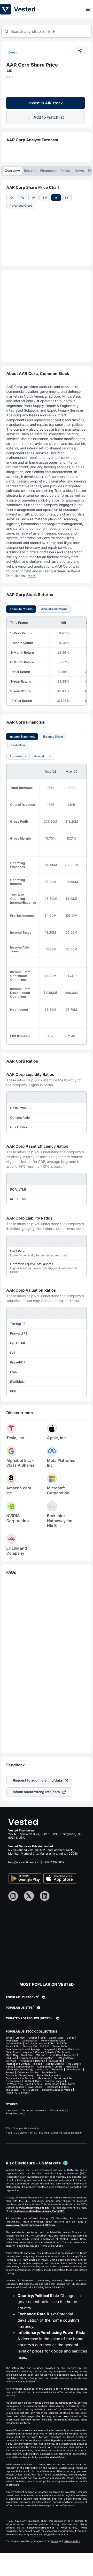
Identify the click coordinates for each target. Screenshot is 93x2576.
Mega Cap (70, 2055)
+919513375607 (53, 1862)
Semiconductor (25, 2066)
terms (54, 2541)
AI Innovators (74, 2069)
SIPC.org (50, 2224)
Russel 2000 (60, 2046)
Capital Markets (55, 2063)
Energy (10, 2072)
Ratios (66, 171)
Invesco (27, 2052)
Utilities (58, 2066)
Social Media (49, 2072)
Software (11, 2060)
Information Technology (19, 2069)
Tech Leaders (34, 2083)
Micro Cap (12, 2055)
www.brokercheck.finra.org (22, 2224)
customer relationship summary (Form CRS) (39, 2211)
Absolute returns (21, 609)
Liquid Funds (56, 2037)
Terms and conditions (34, 2110)
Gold (43, 2037)
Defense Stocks (15, 2086)
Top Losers (12, 2089)
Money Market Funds (53, 2040)
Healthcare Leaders (57, 2086)
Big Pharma (69, 2083)
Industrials (42, 2069)
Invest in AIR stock (45, 103)
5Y (67, 197)
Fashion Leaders (54, 2081)
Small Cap (26, 2055)
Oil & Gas (11, 2057)
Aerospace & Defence (32, 2060)
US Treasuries (30, 2040)
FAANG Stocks (30, 2089)
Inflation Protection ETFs (39, 2043)
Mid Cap (40, 2055)
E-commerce (13, 2081)
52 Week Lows (14, 2083)
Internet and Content (18, 2063)
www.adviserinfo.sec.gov (34, 2207)
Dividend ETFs (14, 2043)
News (79, 171)
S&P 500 (44, 2046)
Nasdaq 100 (30, 2046)
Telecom (38, 2063)
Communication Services (20, 2078)
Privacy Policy (58, 2110)
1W (22, 197)
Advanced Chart (20, 205)
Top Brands (63, 2052)
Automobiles (44, 2066)
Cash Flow (17, 745)
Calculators (12, 2110)
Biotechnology (65, 2057)
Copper (33, 2037)
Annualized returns (54, 609)
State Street (12, 2052)
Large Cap (55, 2055)
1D (11, 197)
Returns (30, 171)
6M (45, 197)
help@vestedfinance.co (24, 1862)
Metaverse (44, 2078)
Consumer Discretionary (20, 2075)
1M (33, 197)
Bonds (70, 2037)
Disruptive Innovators (49, 2075)
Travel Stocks (34, 2086)
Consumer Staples (27, 2072)
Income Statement (22, 736)
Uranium (20, 2037)
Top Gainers (74, 2063)
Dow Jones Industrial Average (23, 2049)
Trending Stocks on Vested (57, 2089)
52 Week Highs (32, 2081)
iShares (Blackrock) (69, 2049)
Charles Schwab (44, 2052)
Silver (9, 2037)
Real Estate (12, 2040)
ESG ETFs (62, 2043)
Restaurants (55, 2060)
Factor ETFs (13, 2046)
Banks (9, 2066)
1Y (56, 197)
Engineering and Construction (36, 2057)
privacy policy (72, 2541)
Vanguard (49, 2049)
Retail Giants (52, 2083)
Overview (12, 171)
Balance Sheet (53, 736)
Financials (48, 171)
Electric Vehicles (63, 2078)
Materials (71, 2066)
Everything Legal (15, 2113)
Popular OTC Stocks (17, 2092)
